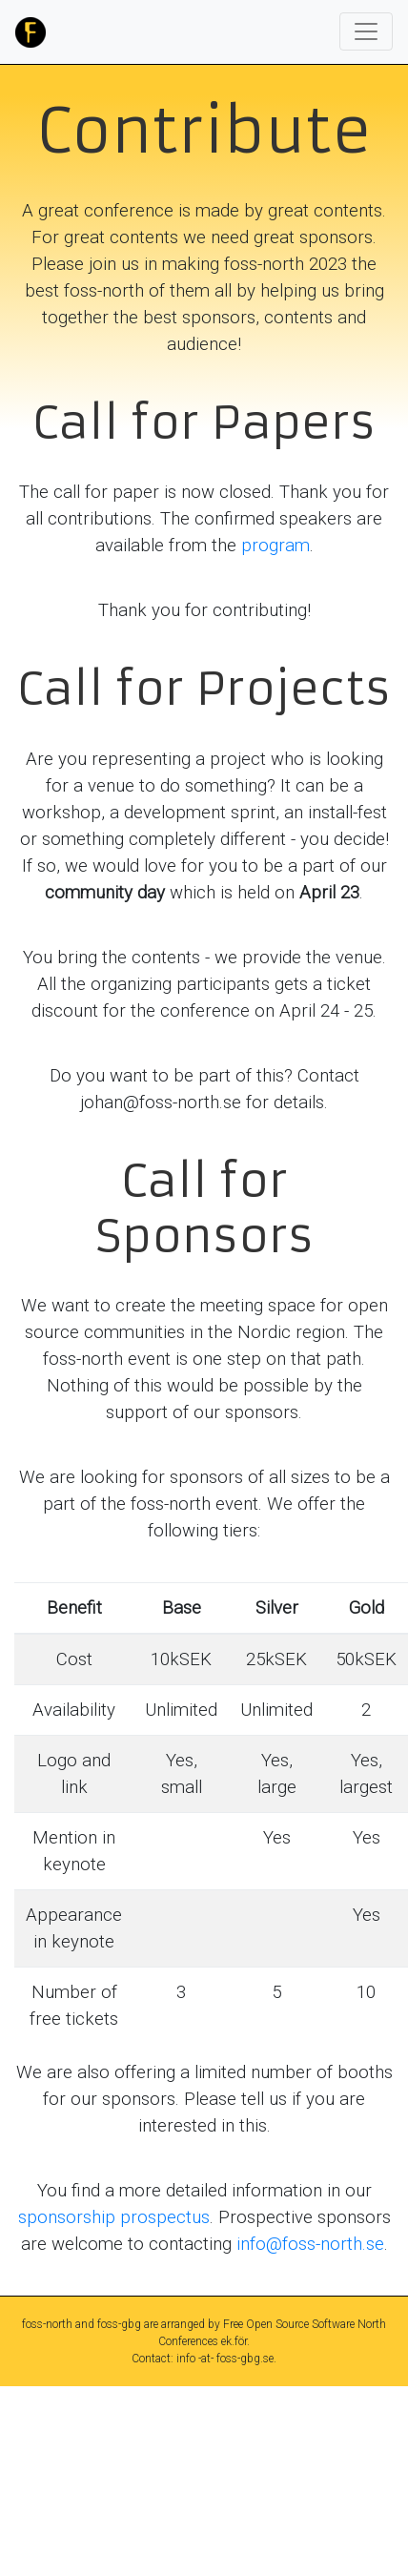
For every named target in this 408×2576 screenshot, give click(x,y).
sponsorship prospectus (114, 2217)
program (275, 545)
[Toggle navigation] (366, 31)
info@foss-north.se (310, 2244)
